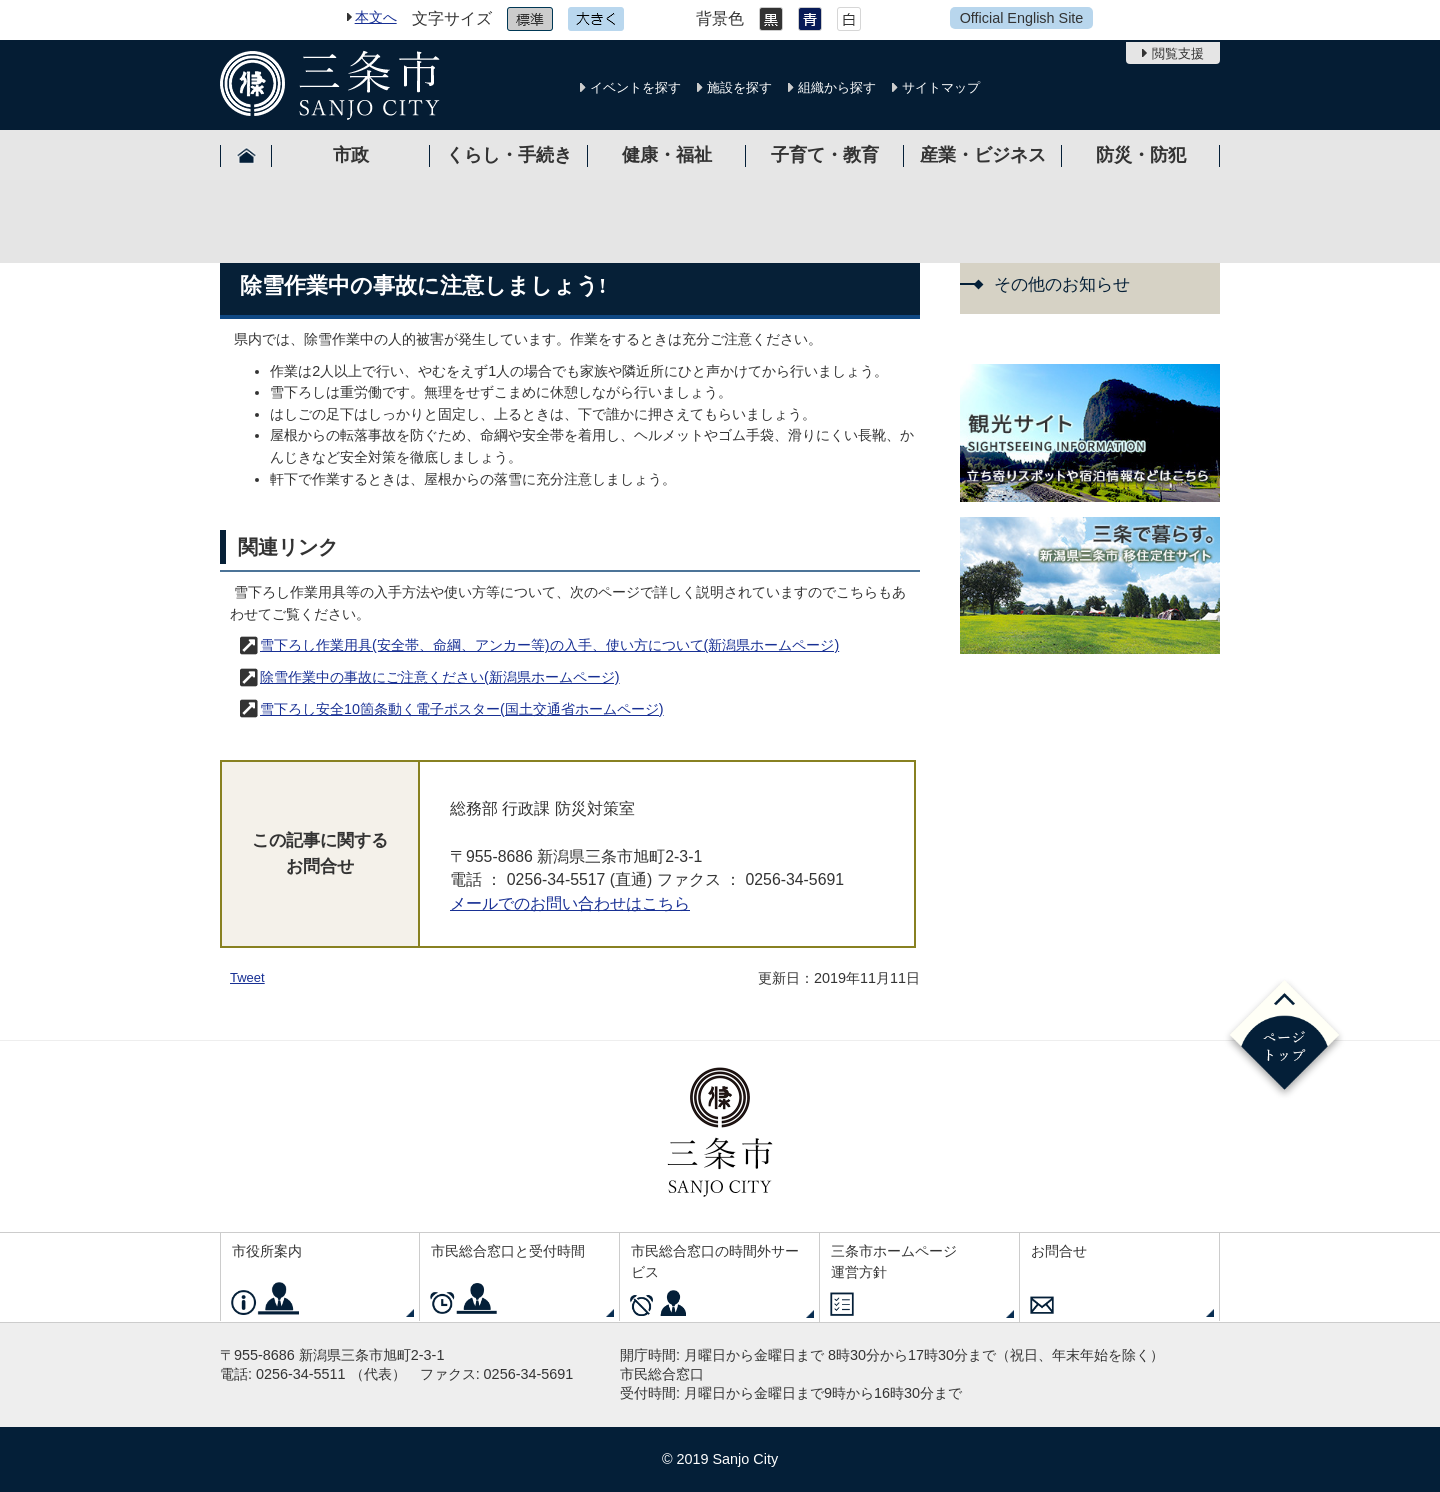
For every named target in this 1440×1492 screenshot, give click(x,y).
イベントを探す (635, 87)
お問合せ (1059, 1251)
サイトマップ (941, 87)
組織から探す (837, 87)
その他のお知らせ (1062, 284)
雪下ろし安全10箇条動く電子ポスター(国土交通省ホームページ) (462, 709)
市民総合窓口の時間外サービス (715, 1262)
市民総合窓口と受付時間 (508, 1251)
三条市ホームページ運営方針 (894, 1262)
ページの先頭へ (1284, 1038)
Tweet (247, 977)
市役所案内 (267, 1251)
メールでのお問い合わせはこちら (570, 903)
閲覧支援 (1178, 53)
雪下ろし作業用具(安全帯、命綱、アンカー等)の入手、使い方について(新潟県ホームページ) (549, 645)
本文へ (376, 17)
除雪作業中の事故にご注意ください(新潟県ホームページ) (440, 677)
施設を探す (739, 87)
